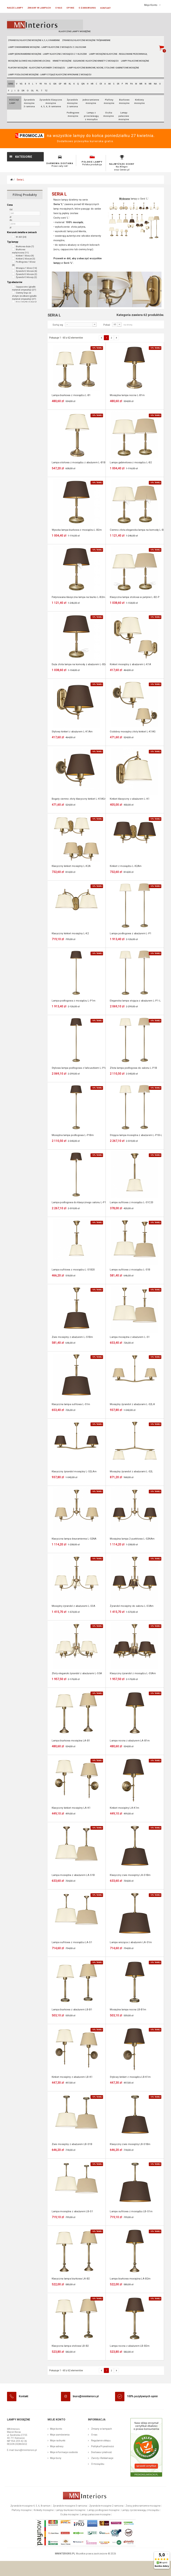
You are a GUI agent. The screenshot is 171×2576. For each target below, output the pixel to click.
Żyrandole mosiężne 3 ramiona (70, 2506)
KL (70, 83)
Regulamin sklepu (101, 2440)
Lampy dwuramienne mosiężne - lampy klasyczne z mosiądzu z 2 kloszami (47, 47)
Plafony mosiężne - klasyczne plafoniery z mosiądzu (36, 67)
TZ (46, 90)
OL (32, 90)
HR (92, 83)
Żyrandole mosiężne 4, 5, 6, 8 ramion (31, 2506)
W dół (21, 237)
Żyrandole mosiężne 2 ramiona (106, 2506)
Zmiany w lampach (101, 2428)
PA (131, 83)
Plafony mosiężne (21, 2510)
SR (118, 83)
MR (140, 83)
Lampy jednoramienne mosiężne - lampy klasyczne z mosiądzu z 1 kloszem (47, 54)
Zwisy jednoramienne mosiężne (143, 2506)
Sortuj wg (58, 324)
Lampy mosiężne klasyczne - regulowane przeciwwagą (118, 54)
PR (126, 83)
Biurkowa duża (25, 246)
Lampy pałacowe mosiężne (135, 60)
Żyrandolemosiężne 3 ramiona (29, 103)
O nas (94, 2434)
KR (65, 83)
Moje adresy (56, 2446)
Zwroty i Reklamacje (102, 2458)
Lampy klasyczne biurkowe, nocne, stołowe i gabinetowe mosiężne (103, 67)
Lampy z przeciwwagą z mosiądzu (140, 2510)
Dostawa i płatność (101, 2452)
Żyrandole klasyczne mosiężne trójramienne (86, 40)
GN (54, 83)
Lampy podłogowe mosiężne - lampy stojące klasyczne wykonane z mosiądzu (49, 74)
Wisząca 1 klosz (26, 268)
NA (155, 83)
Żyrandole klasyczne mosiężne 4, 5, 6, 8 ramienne (34, 40)
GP (60, 83)
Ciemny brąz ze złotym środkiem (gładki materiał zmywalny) (24, 296)
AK (109, 83)
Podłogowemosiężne (73, 114)
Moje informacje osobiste (64, 2452)
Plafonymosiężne (109, 101)
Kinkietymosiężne (139, 101)
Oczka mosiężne (69, 2514)
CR (101, 83)
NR (150, 83)
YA (45, 83)
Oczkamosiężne (108, 114)
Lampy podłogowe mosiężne (103, 2510)
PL (37, 90)
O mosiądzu (97, 2464)
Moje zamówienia (59, 2434)
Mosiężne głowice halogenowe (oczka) (29, 60)
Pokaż (106, 324)
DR (23, 90)
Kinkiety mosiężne (43, 2510)
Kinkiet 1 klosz (25, 255)
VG (21, 83)
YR (40, 83)
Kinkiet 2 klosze (25, 258)
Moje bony (55, 2458)
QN (82, 83)
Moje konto (56, 2428)
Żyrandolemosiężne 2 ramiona (72, 103)
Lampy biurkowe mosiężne (70, 2510)
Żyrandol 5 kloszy (26, 277)
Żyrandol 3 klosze (26, 274)
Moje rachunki (57, 2440)
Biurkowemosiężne (124, 101)
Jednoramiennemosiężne (91, 101)
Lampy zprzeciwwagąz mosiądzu (91, 116)
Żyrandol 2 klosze (26, 271)
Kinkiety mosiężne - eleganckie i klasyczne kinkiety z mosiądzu (86, 60)
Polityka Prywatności (102, 2446)
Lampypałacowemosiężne (124, 116)
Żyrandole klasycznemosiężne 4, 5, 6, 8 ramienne (51, 103)
